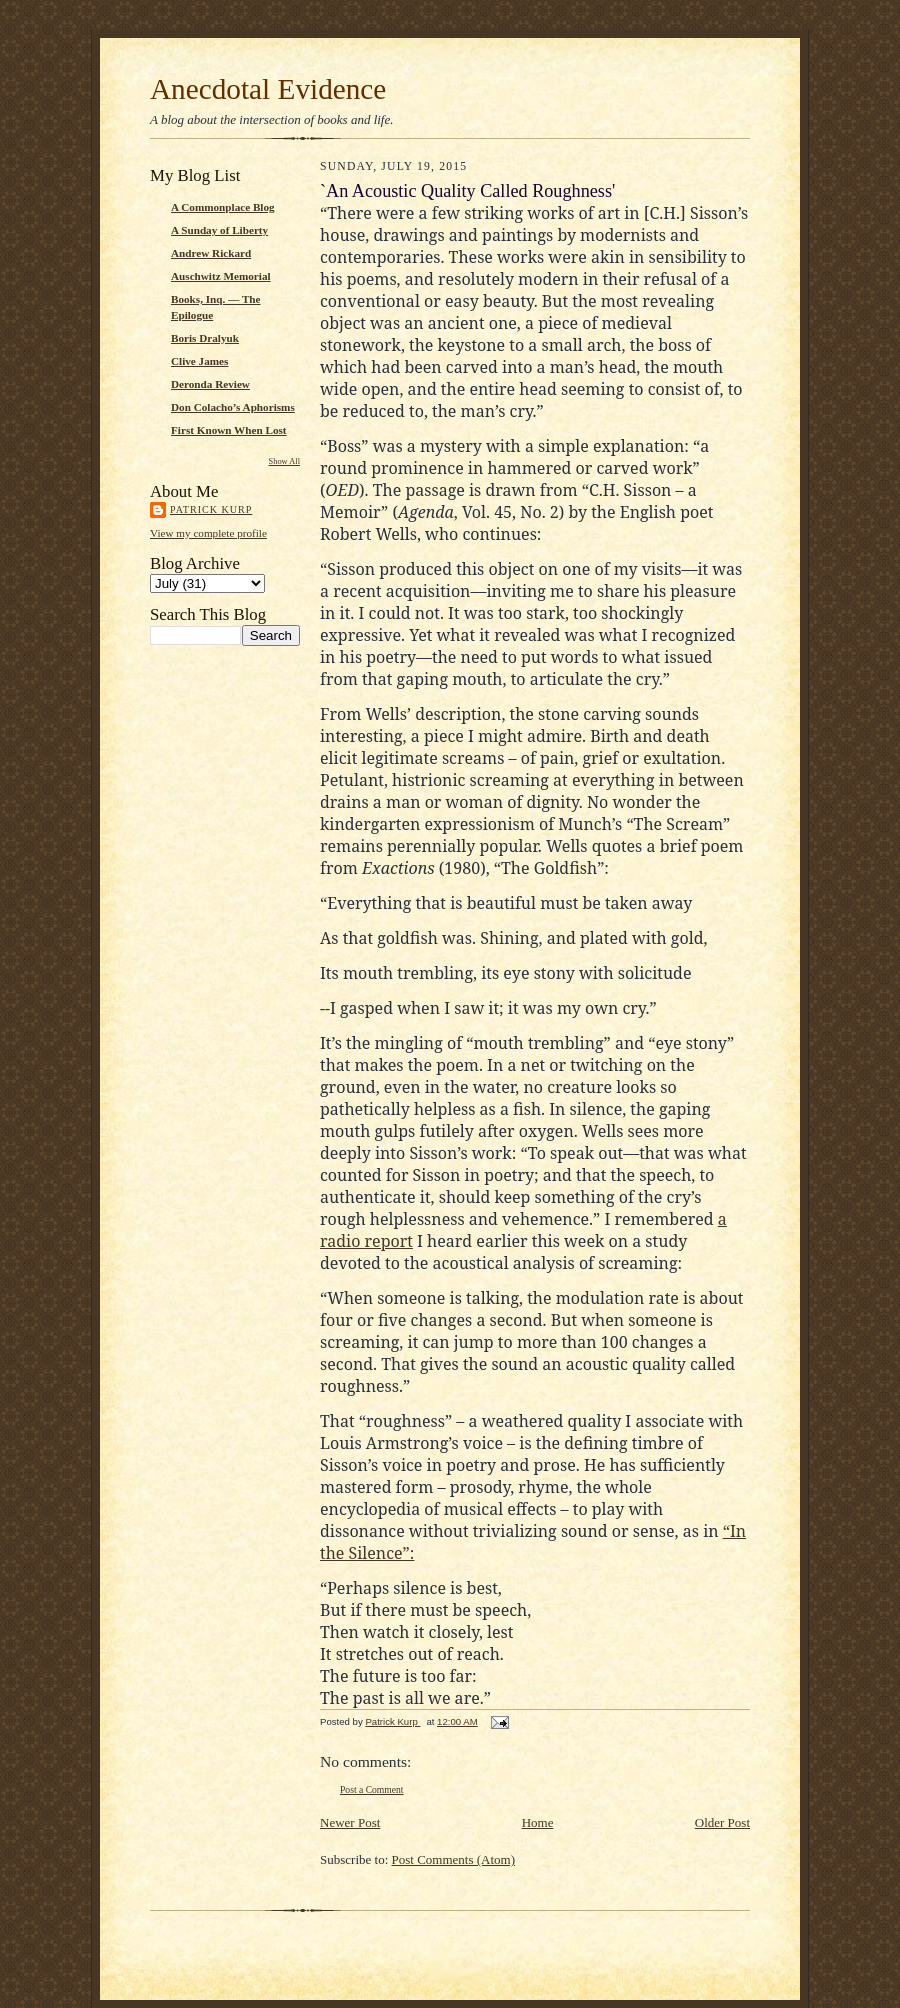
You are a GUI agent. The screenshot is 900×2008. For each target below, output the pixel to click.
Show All (284, 461)
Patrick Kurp (211, 509)
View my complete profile (208, 533)
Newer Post (350, 1822)
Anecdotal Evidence (268, 89)
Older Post (722, 1822)
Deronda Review (210, 384)
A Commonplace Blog (223, 207)
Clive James (199, 361)
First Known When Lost (229, 430)
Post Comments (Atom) (454, 1859)
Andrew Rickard (211, 253)
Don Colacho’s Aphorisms (233, 407)
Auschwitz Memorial (221, 276)
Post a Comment (372, 1789)
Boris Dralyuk (205, 338)
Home (538, 1822)
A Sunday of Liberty (219, 230)
